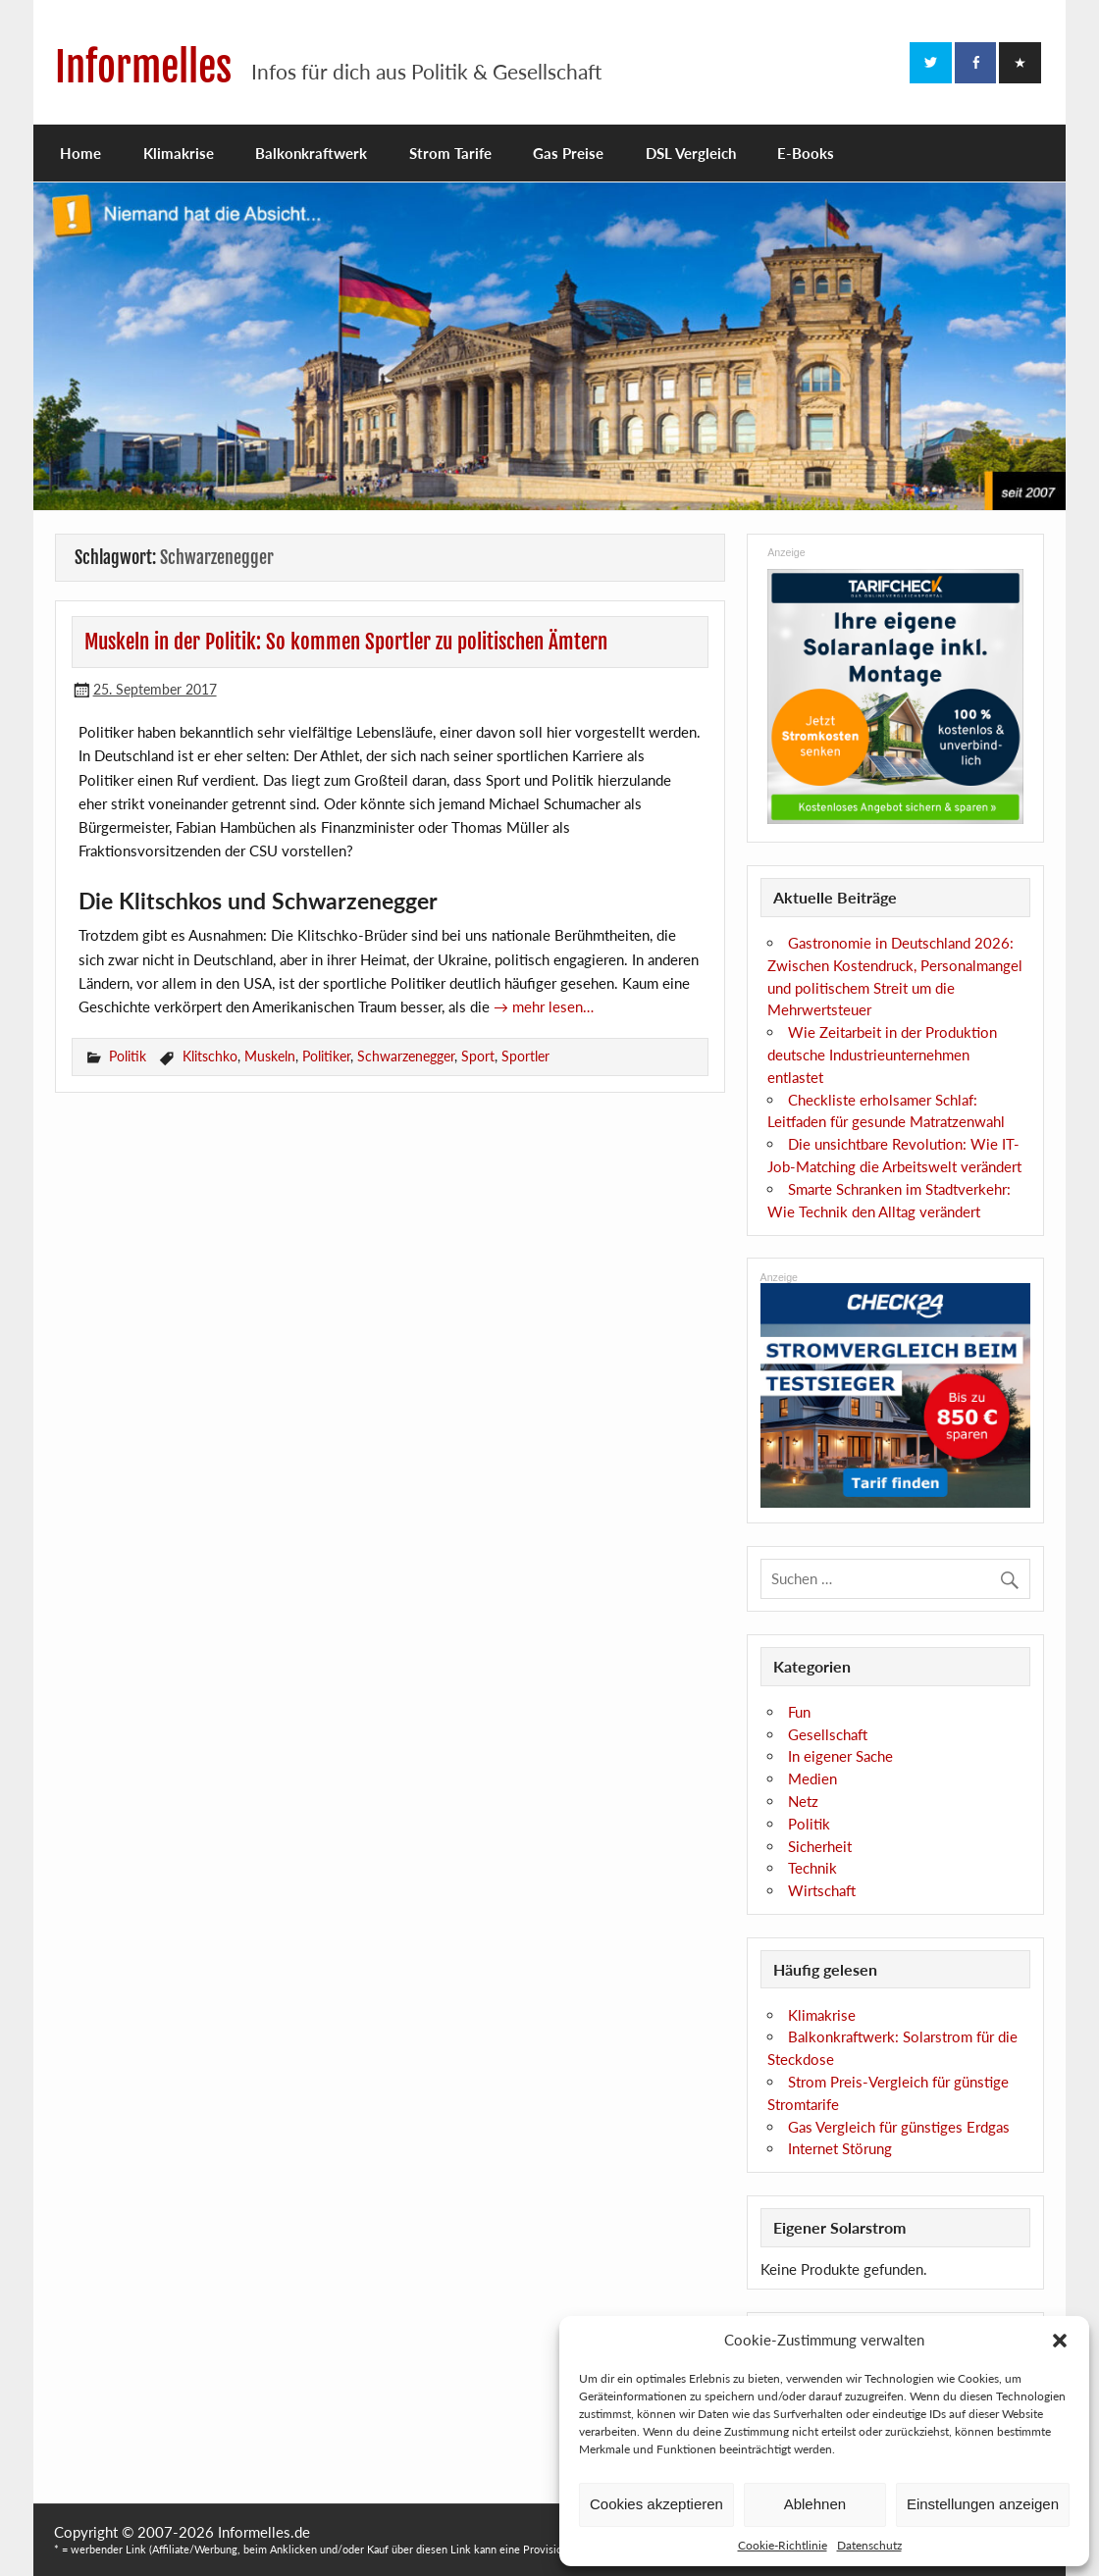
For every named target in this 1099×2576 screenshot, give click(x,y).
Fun (799, 1712)
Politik (127, 1056)
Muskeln (269, 1056)
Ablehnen (815, 2504)
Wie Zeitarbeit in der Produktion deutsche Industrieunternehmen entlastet (882, 1054)
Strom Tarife (450, 153)
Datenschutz (869, 2545)
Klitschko (210, 1056)
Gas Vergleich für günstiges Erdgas (899, 2127)
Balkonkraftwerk (311, 153)
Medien (812, 1778)
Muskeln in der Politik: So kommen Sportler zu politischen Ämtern (345, 641)
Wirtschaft (822, 1890)
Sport (478, 1056)
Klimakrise (178, 153)
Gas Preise (568, 153)
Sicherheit (820, 1846)
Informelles (143, 67)
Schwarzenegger (405, 1056)
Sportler (525, 1056)
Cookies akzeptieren (656, 2504)
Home (80, 153)
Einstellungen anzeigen (983, 2504)
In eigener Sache (840, 1756)
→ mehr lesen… (544, 1006)
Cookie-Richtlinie (782, 2545)
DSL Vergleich (691, 153)
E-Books (805, 153)
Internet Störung (840, 2148)
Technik (812, 1868)
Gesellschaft (827, 1734)
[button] (1060, 2340)
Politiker (326, 1056)
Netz (803, 1801)
